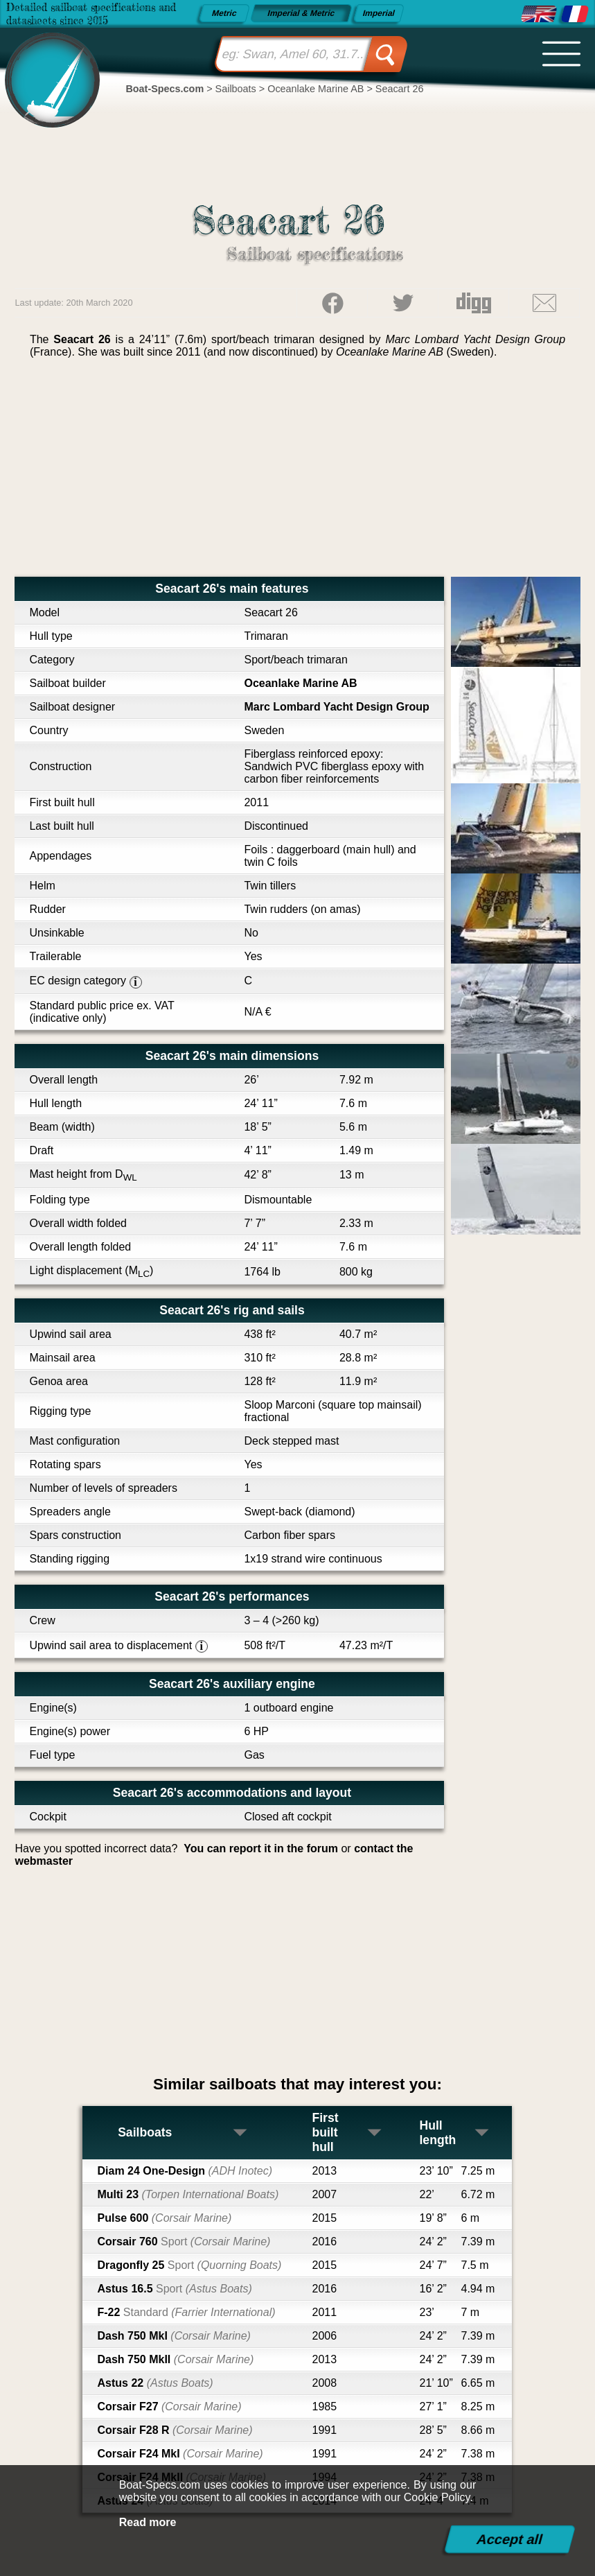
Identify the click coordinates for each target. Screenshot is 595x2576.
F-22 (186, 2312)
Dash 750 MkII (175, 2359)
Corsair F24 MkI (180, 2454)
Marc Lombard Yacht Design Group (336, 707)
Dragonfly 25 (189, 2265)
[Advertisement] (297, 473)
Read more (148, 2522)
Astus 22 (155, 2383)
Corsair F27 (169, 2406)
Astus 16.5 (174, 2289)
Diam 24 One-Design (184, 2171)
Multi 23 (187, 2194)
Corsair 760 (183, 2241)
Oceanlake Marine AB (300, 683)
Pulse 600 (164, 2218)
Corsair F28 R (174, 2430)
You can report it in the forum (261, 1848)
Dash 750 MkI (173, 2336)
